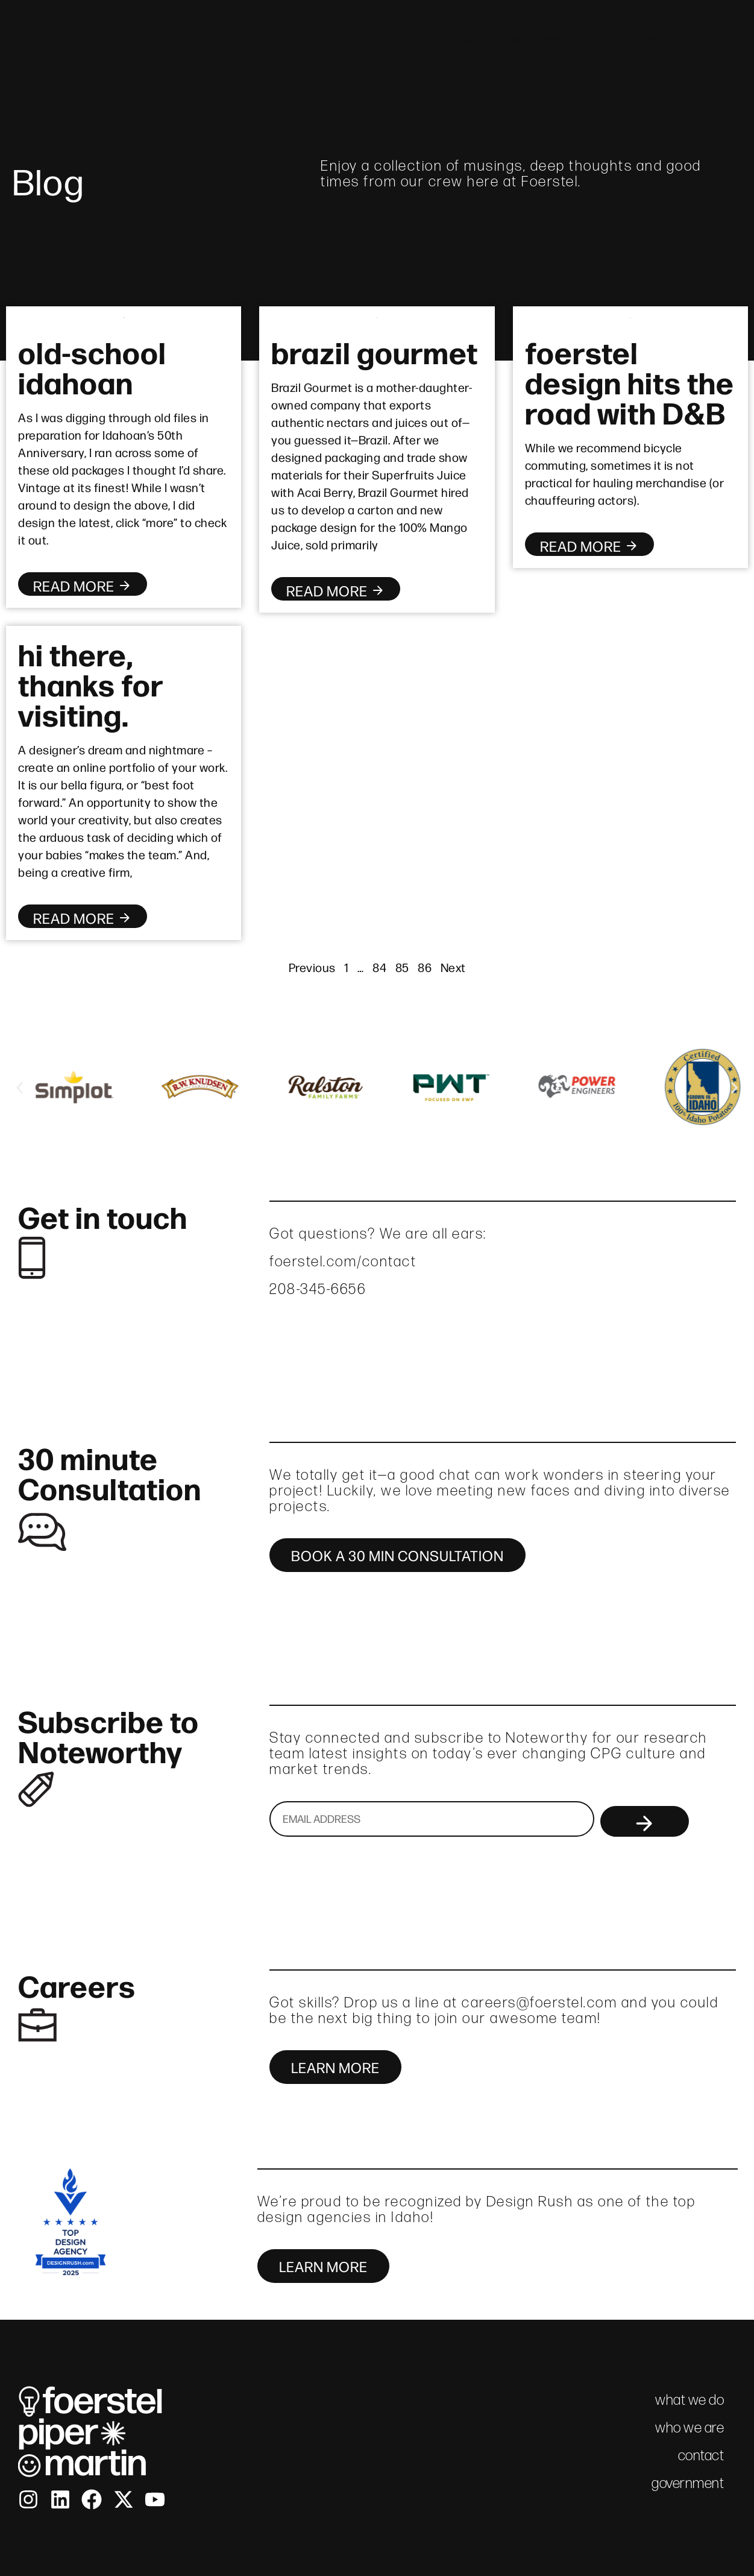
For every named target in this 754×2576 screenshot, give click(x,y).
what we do (545, 37)
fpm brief (635, 37)
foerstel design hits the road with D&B (629, 381)
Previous (312, 967)
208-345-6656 (317, 1289)
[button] (19, 1088)
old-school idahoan (92, 366)
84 (379, 967)
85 (402, 967)
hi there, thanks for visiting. (90, 683)
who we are (447, 37)
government (688, 2483)
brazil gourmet (374, 351)
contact (712, 37)
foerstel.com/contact (342, 1261)
